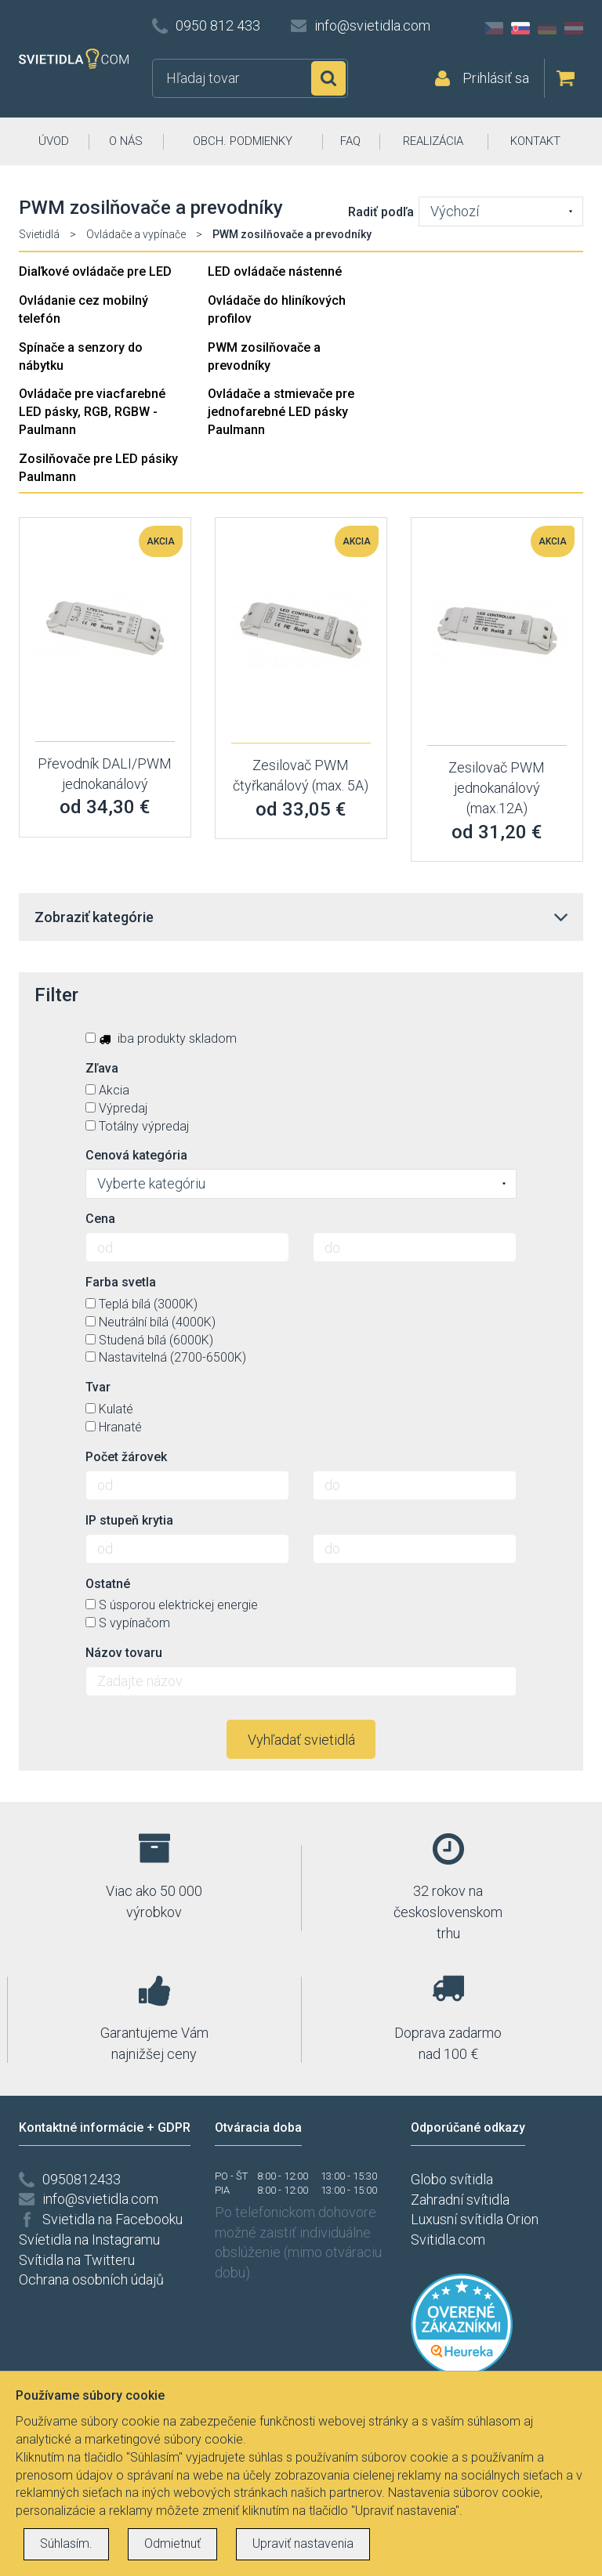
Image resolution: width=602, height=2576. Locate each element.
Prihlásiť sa (495, 78)
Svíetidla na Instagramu (89, 2239)
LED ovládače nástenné (275, 271)
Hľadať (328, 78)
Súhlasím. (66, 2543)
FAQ (350, 141)
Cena (100, 1218)
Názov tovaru (123, 1652)
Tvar (98, 1387)
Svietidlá (39, 234)
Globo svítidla (452, 2179)
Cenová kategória (136, 1155)
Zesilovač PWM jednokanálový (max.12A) (496, 787)
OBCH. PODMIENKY (242, 141)
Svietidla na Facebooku (112, 2219)
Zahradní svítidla (460, 2199)
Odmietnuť (172, 2543)
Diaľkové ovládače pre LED (95, 271)
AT (573, 28)
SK (520, 28)
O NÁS (126, 141)
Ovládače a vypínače (136, 234)
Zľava (101, 1068)
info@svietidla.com (372, 25)
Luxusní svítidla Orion (475, 2219)
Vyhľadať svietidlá (301, 1739)
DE (547, 28)
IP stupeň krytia (129, 1520)
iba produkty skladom (161, 1038)
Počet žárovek (126, 1456)
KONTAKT (535, 141)
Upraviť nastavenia (303, 2543)
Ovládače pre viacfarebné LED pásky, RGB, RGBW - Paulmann (92, 411)
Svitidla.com (448, 2239)
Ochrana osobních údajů (91, 2279)
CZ (493, 28)
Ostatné (107, 1583)
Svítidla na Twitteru (77, 2260)
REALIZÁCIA (433, 141)
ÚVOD (53, 141)
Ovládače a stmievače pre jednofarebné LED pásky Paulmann (281, 411)
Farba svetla (120, 1282)
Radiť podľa (381, 211)
